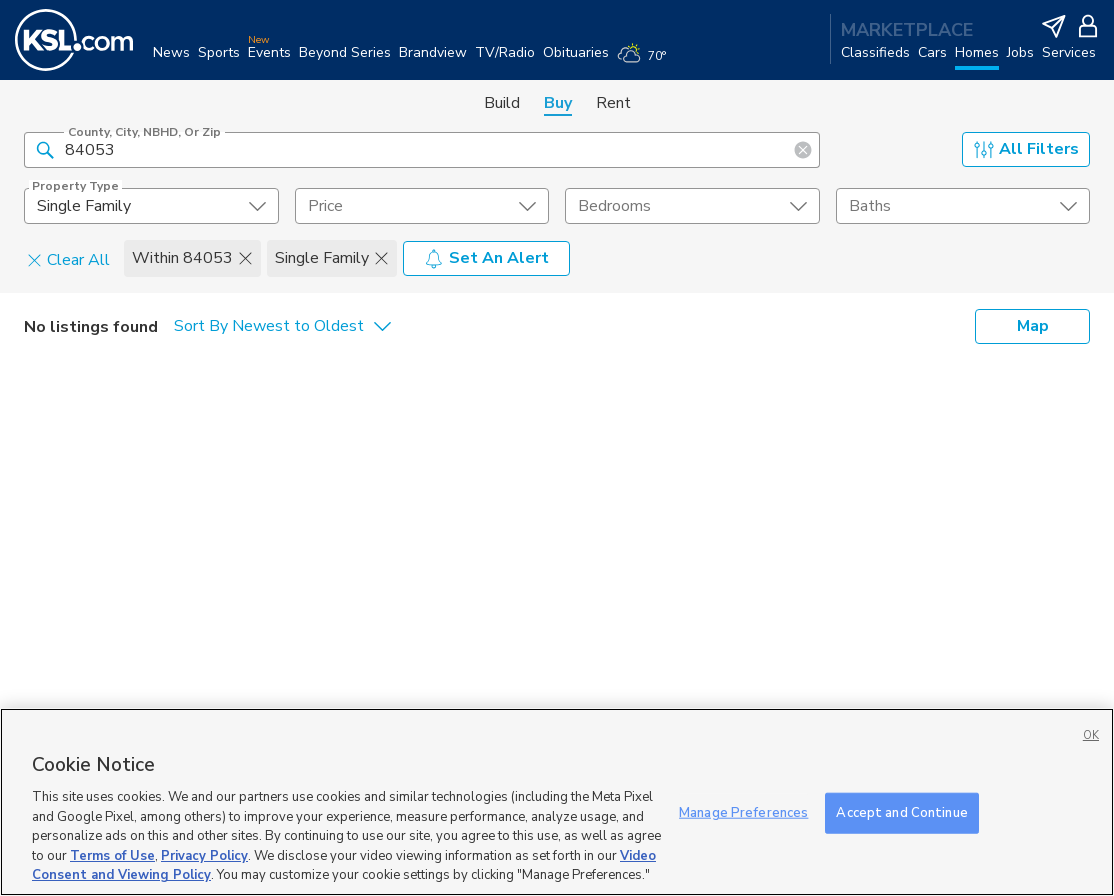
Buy (558, 103)
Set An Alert (486, 258)
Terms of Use (112, 856)
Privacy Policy (204, 856)
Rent (613, 103)
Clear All (68, 259)
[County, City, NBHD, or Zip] (422, 150)
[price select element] (422, 206)
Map (1033, 326)
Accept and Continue (901, 812)
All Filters (1026, 149)
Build (502, 103)
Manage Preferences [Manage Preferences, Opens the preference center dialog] (743, 812)
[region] (557, 802)
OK (1091, 735)
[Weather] (645, 62)
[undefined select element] (151, 206)
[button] (45, 149)
